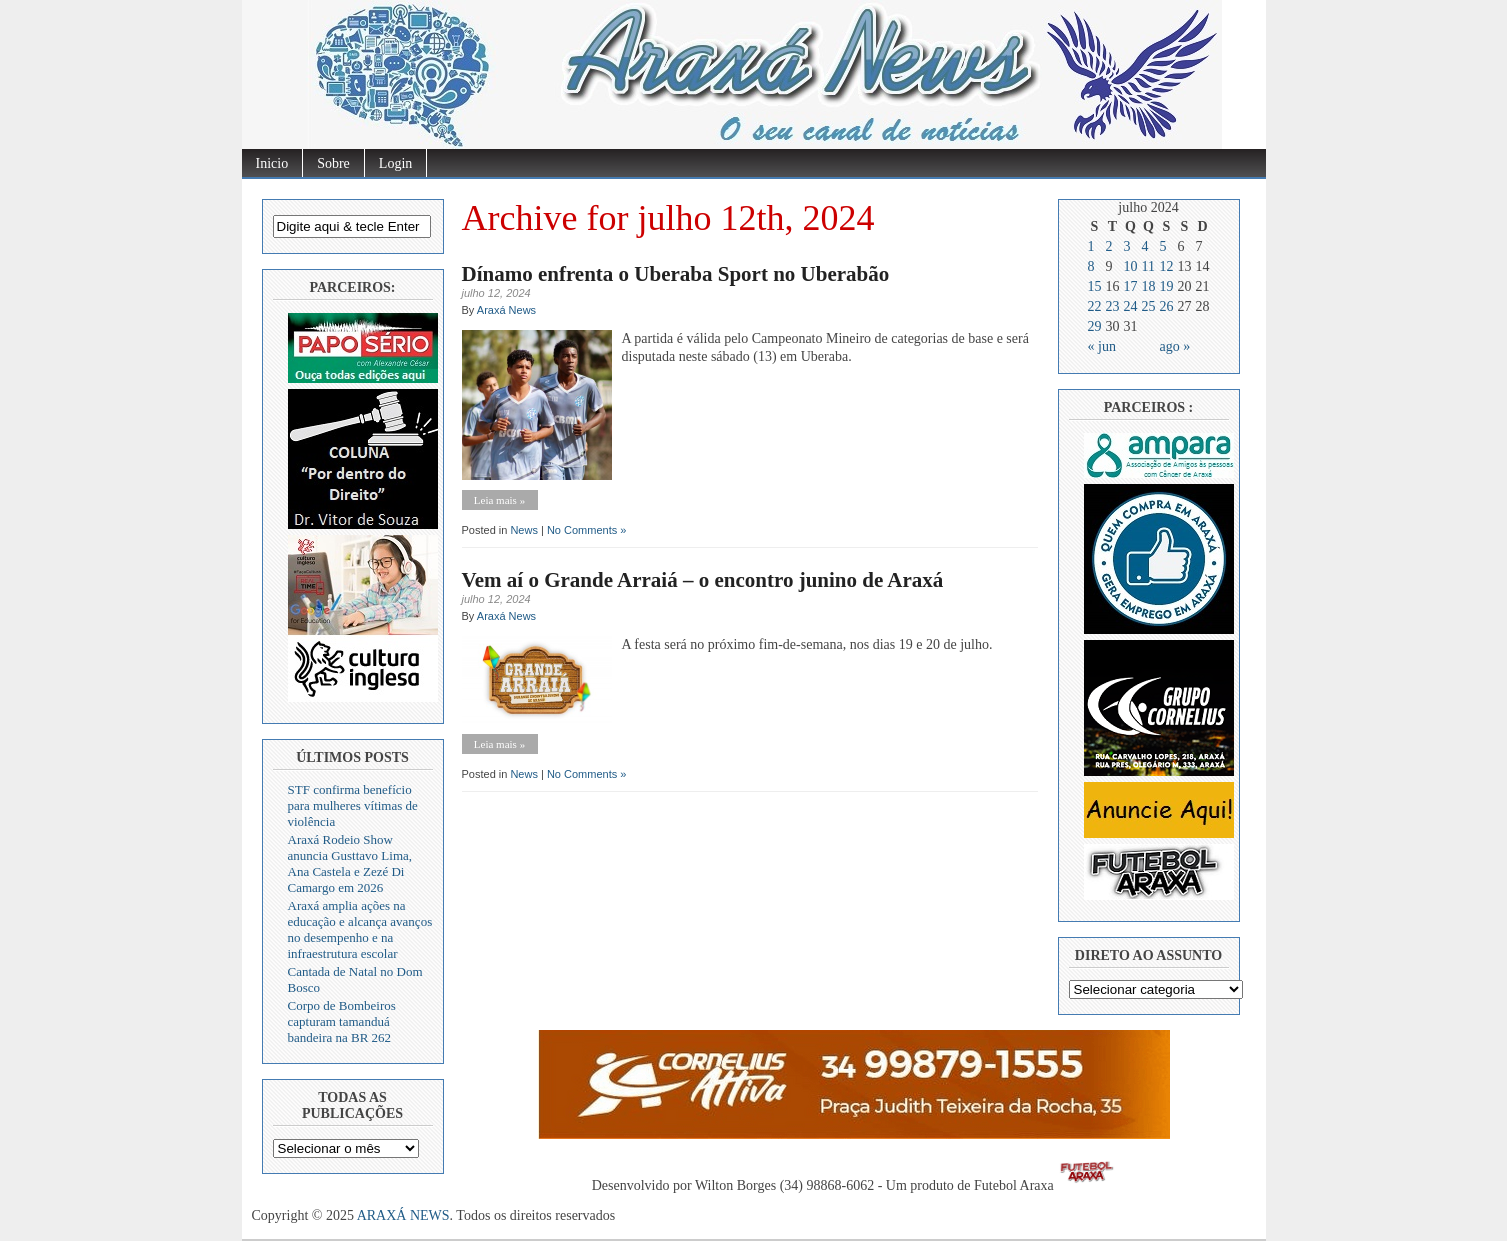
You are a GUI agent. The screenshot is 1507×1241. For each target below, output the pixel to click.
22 (1095, 306)
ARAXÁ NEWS (403, 1215)
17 (1131, 286)
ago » (1175, 346)
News (524, 530)
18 (1149, 286)
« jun (1102, 346)
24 (1131, 306)
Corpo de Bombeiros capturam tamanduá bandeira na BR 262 (342, 1021)
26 (1167, 306)
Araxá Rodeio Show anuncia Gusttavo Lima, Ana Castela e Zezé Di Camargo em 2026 (350, 863)
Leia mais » (499, 500)
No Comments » (586, 530)
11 (1148, 266)
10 (1131, 266)
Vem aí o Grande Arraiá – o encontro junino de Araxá (703, 580)
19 (1167, 286)
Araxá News (506, 310)
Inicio (272, 163)
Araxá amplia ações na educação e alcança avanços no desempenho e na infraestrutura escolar (360, 929)
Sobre (333, 163)
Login (395, 163)
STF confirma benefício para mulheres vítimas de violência (353, 805)
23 (1113, 306)
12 (1167, 266)
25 (1149, 306)
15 (1095, 286)
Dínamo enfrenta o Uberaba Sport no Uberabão (676, 274)
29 (1095, 326)
